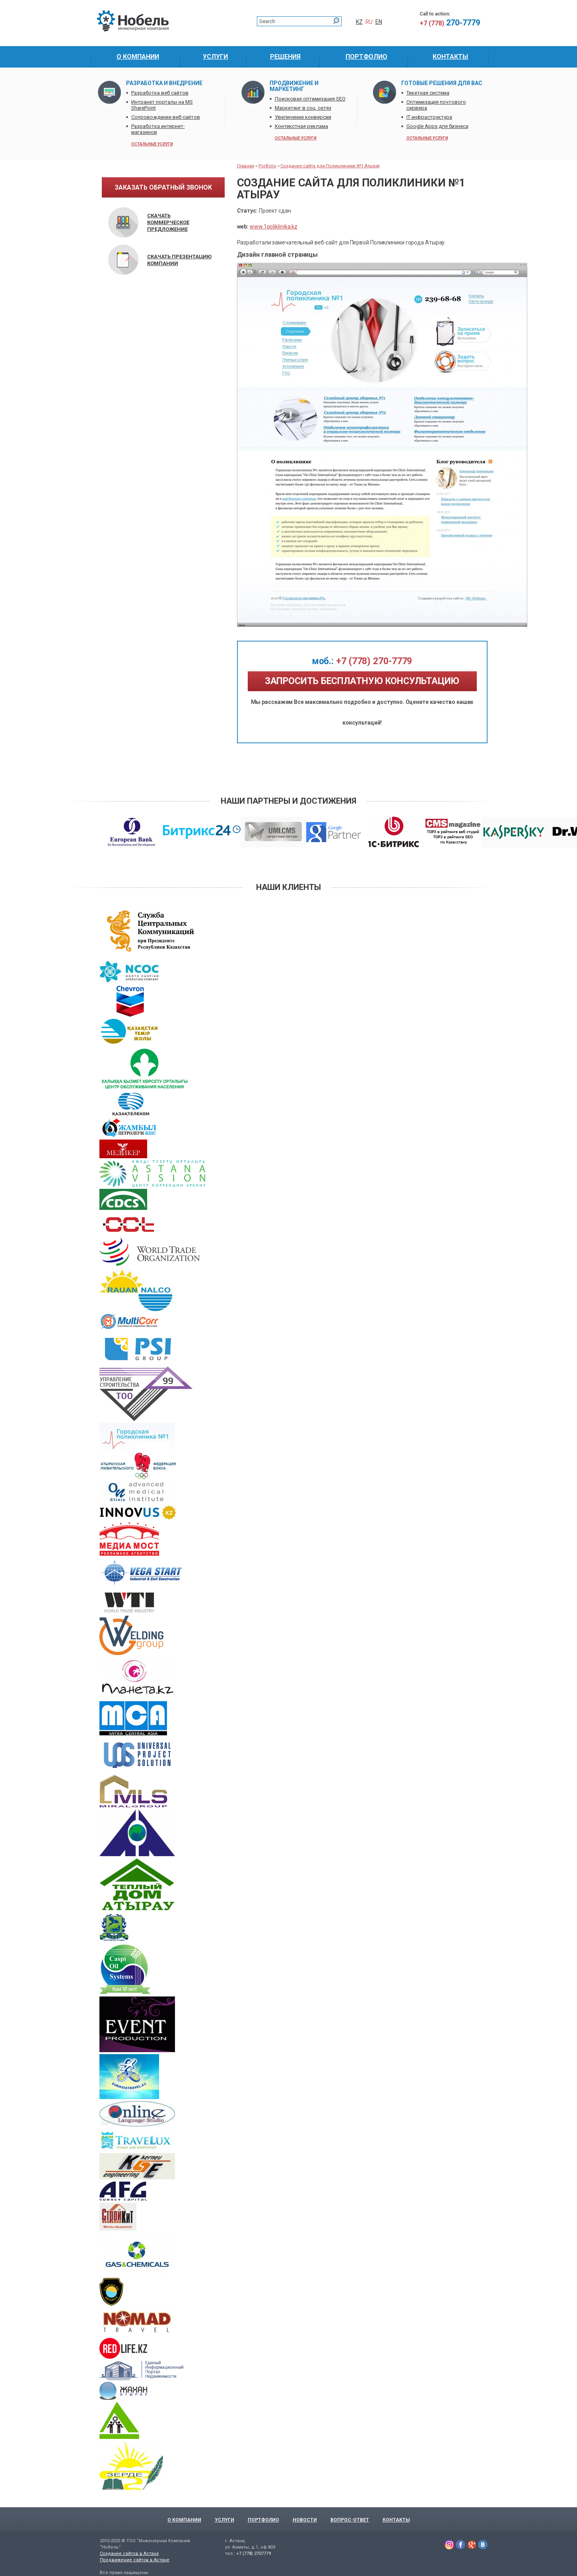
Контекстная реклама (301, 126)
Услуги (224, 2520)
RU (369, 22)
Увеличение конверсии (303, 117)
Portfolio (267, 166)
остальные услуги (152, 144)
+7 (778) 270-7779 (362, 661)
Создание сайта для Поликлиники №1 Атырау (330, 166)
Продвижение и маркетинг (294, 86)
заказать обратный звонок (163, 187)
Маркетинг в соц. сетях (303, 108)
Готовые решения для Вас (441, 83)
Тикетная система (427, 93)
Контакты (396, 2520)
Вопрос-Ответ (349, 2520)
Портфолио (263, 2520)
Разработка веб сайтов (159, 93)
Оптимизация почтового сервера (436, 105)
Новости (305, 2520)
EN (378, 22)
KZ (359, 22)
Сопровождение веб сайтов (165, 117)
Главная (245, 166)
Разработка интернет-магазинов (158, 129)
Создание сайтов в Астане (129, 2553)
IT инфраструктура (429, 117)
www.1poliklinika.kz (273, 226)
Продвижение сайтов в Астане (134, 2559)
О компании (184, 2520)
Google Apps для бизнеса (437, 126)
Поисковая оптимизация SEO (310, 99)
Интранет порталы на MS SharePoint (162, 105)
